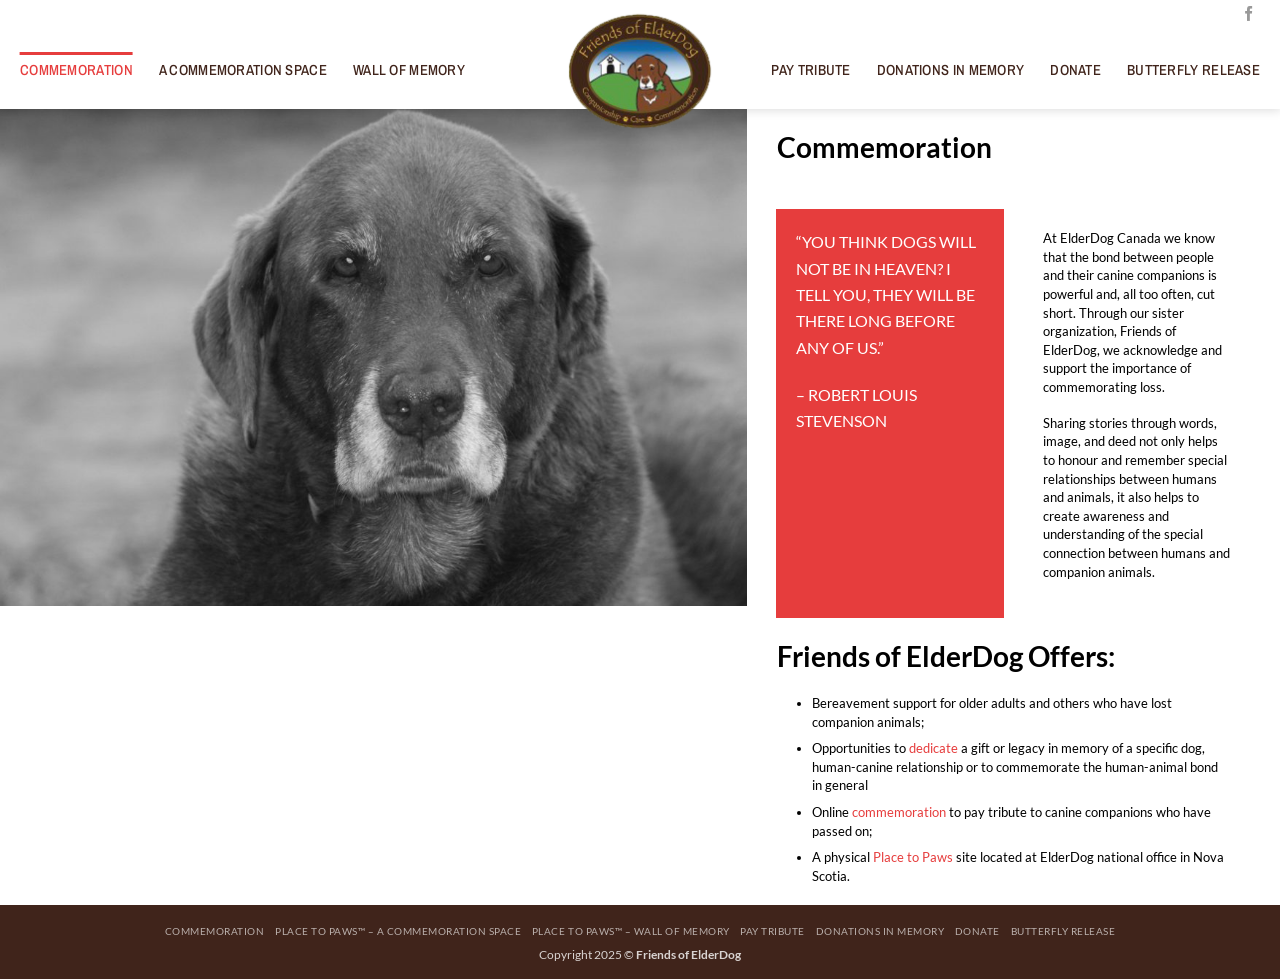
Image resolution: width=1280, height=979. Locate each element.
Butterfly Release (1193, 70)
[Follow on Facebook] (1248, 14)
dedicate (933, 748)
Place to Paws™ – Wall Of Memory (631, 931)
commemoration (899, 812)
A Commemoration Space (243, 70)
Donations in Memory (951, 70)
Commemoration (76, 70)
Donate (1075, 70)
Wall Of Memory (409, 70)
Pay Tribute (810, 70)
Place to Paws (913, 857)
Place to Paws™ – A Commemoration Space (398, 931)
